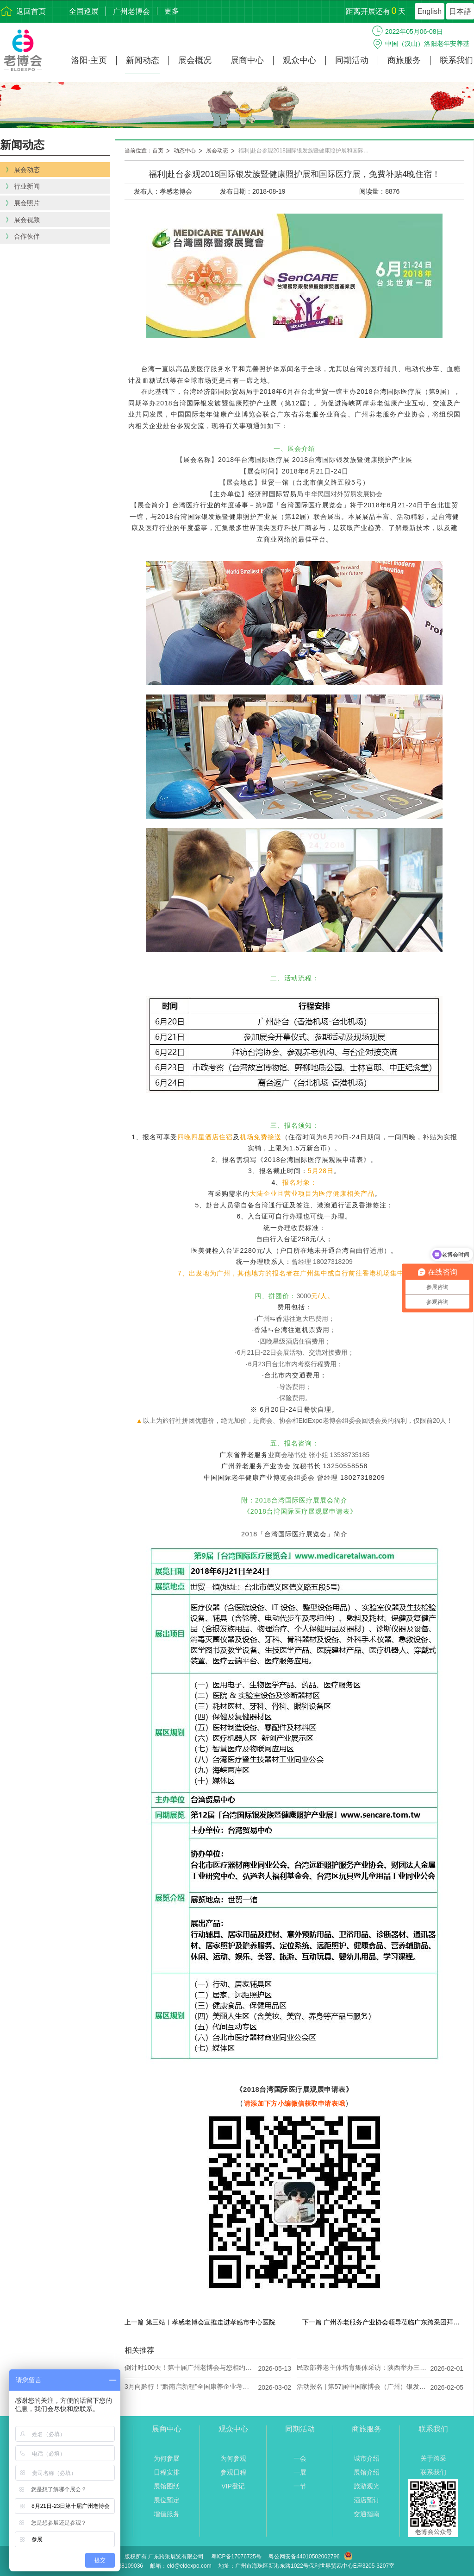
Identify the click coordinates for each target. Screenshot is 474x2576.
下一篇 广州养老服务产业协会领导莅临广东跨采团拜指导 (383, 2322)
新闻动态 (142, 60)
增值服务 (167, 2514)
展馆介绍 (367, 2472)
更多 (171, 11)
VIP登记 (233, 2486)
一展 (299, 2472)
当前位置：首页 (144, 150)
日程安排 (167, 2472)
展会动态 (217, 150)
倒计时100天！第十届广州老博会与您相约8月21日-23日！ (189, 2367)
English (430, 11)
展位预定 (167, 2500)
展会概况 (195, 60)
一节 (299, 2486)
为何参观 (233, 2458)
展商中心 (247, 60)
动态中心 (185, 150)
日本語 (460, 11)
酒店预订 (367, 2500)
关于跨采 (433, 2458)
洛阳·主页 (89, 60)
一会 (299, 2458)
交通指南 (367, 2514)
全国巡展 (84, 11)
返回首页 (31, 11)
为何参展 (167, 2458)
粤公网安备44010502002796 (303, 2556)
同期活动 (351, 60)
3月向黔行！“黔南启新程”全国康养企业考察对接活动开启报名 (189, 2386)
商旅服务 (404, 60)
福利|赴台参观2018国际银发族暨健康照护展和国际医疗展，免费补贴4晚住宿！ (307, 150)
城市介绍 (367, 2458)
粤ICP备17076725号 (236, 2556)
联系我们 (456, 60)
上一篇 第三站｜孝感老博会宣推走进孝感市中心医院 (200, 2322)
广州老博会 (131, 11)
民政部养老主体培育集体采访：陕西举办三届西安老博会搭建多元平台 (361, 2367)
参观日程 (233, 2472)
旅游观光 (367, 2486)
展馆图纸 (167, 2486)
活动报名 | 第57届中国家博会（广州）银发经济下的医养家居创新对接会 (361, 2386)
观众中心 (299, 60)
